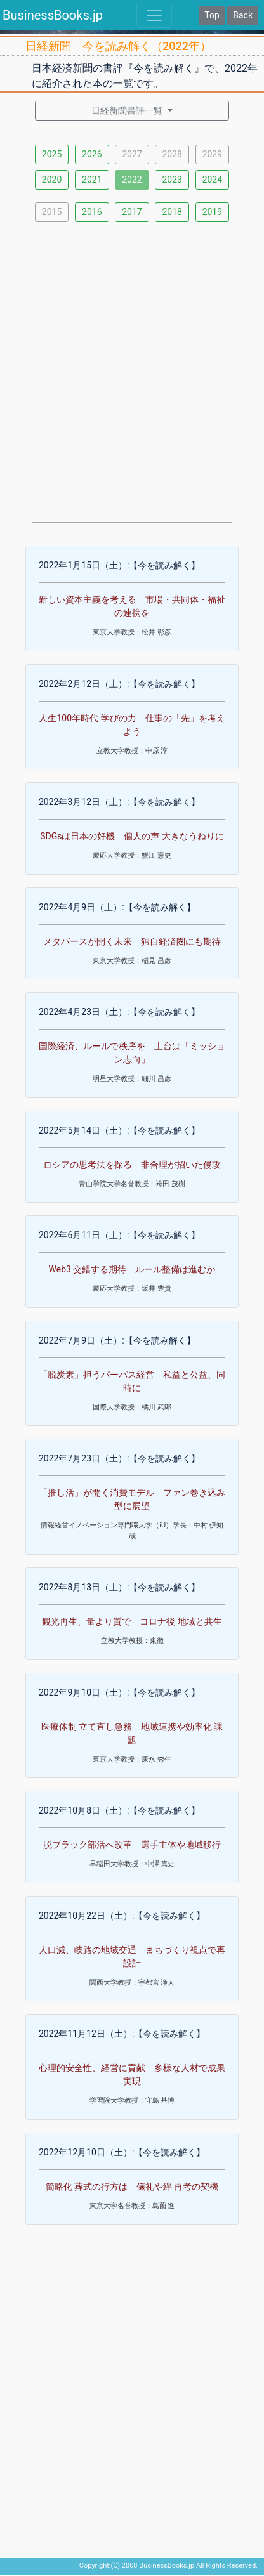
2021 (92, 179)
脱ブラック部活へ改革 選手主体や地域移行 (132, 1845)
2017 (132, 212)
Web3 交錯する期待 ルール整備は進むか (132, 1269)
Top (212, 15)
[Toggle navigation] (154, 15)
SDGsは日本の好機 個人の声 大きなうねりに (132, 836)
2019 (212, 212)
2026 (92, 154)
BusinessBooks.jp (53, 15)
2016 (92, 212)
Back (243, 15)
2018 (172, 212)
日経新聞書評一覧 (127, 110)
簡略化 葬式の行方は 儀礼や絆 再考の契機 (132, 2186)
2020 (52, 179)
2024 (212, 179)
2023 (172, 179)
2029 (212, 154)
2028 (172, 154)
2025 (52, 154)
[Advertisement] (132, 377)
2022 (132, 179)
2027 (132, 154)
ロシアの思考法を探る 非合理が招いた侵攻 (132, 1165)
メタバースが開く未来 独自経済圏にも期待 (132, 941)
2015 (52, 212)
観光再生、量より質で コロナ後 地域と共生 (131, 1621)
